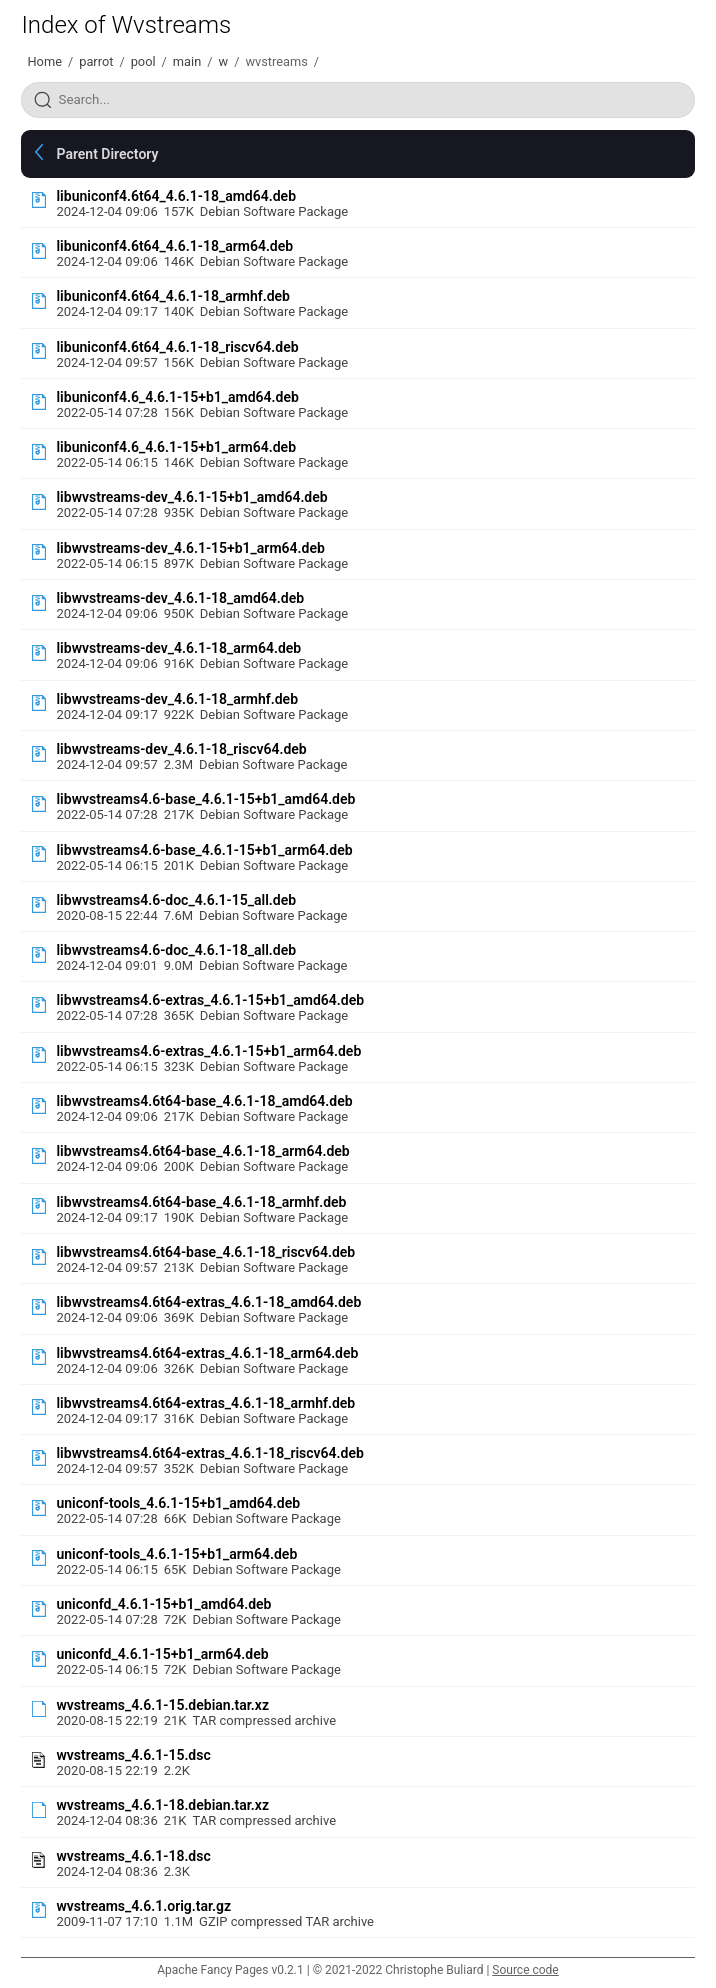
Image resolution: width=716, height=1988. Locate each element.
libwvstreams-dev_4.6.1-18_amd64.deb (180, 598)
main (187, 61)
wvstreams (276, 61)
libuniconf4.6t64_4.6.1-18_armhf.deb (172, 296)
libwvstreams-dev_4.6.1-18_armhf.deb (177, 699)
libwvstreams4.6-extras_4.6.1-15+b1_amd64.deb (210, 1000)
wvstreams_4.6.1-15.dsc (133, 1755)
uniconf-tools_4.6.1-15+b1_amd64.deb (178, 1503)
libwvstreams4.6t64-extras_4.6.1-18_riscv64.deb (209, 1453)
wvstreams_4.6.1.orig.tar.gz (143, 1906)
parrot (96, 61)
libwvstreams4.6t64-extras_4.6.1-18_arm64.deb (207, 1353)
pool (143, 61)
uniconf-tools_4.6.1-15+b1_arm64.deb (176, 1554)
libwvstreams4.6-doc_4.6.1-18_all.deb (176, 950)
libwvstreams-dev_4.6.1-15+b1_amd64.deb (191, 497)
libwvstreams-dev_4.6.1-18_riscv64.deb (181, 749)
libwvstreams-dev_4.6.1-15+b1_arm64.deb (190, 548)
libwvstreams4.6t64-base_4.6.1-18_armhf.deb (201, 1202)
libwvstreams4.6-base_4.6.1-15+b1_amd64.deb (205, 799)
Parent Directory (107, 154)
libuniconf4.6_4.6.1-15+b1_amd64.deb (177, 397)
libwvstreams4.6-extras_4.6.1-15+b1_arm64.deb (208, 1051)
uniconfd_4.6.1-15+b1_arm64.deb (162, 1654)
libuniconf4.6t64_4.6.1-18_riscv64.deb (177, 347)
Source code (525, 1970)
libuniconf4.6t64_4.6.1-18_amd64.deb (176, 196)
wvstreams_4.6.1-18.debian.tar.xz (162, 1805)
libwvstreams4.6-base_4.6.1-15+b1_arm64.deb (204, 850)
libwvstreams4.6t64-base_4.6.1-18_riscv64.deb (205, 1252)
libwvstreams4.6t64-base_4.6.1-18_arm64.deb (202, 1151)
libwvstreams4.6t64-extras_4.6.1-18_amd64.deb (208, 1302)
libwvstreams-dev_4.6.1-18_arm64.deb (178, 648)
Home (44, 61)
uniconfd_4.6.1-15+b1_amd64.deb (163, 1604)
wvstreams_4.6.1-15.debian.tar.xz (162, 1705)
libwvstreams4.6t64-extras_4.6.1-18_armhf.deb (205, 1403)
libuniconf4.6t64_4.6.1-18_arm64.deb (174, 246)
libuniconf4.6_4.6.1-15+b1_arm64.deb (176, 447)
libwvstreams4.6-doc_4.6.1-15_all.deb (176, 900)
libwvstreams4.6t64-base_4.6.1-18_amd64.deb (204, 1101)
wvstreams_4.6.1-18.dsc (133, 1856)
